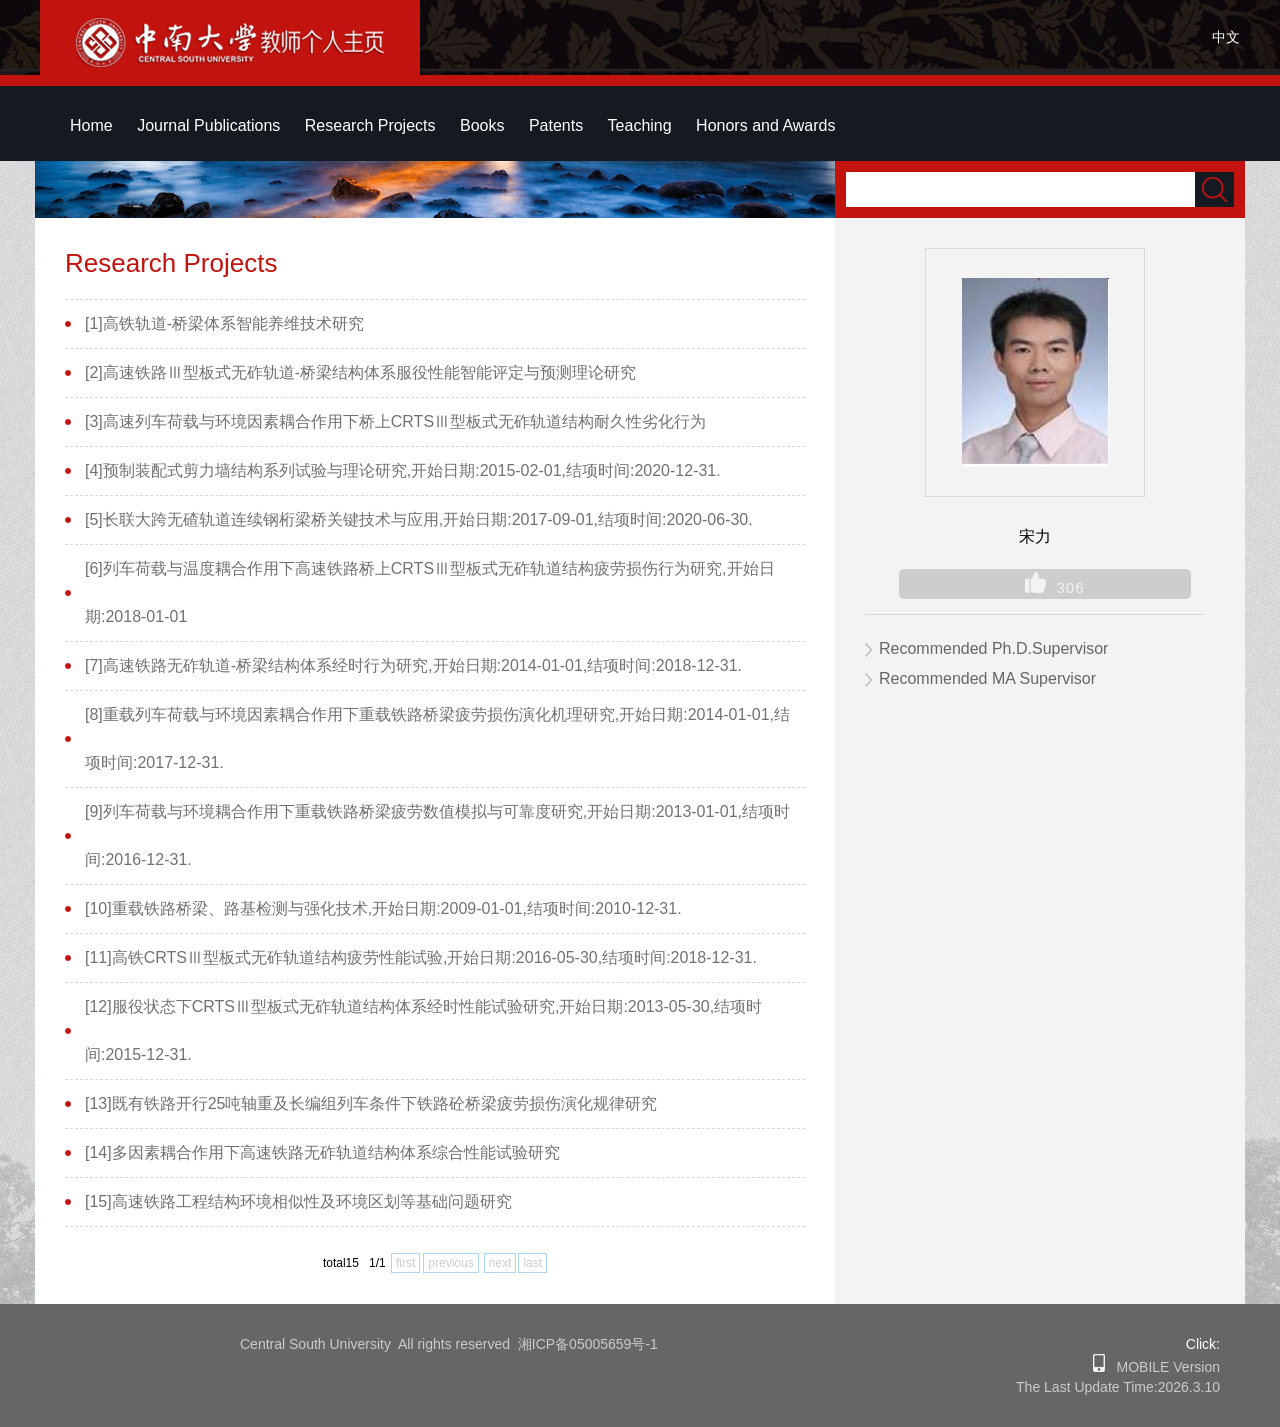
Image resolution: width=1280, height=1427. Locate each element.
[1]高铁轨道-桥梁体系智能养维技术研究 (224, 323)
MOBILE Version (1162, 1367)
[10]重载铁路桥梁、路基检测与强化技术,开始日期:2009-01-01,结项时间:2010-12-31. (383, 908)
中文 (1226, 37)
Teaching (640, 125)
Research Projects (370, 125)
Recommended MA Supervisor (987, 678)
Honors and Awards (765, 125)
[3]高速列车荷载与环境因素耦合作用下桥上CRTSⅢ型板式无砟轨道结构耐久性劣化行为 (395, 421)
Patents (556, 125)
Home (91, 125)
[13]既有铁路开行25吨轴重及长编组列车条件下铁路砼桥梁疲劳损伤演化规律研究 (371, 1103)
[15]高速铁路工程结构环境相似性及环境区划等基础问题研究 (298, 1201)
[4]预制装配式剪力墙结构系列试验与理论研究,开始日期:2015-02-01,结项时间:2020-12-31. (403, 470)
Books (482, 125)
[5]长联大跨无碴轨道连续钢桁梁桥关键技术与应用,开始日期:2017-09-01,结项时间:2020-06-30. (419, 519)
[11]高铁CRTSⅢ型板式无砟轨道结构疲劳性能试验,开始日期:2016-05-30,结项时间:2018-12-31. (421, 957)
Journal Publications (208, 125)
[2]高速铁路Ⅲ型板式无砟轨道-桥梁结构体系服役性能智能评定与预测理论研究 (360, 372)
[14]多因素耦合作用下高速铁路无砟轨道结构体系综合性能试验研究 (322, 1152)
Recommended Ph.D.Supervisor (993, 648)
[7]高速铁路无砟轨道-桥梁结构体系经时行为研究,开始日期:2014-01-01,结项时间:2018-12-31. (413, 665)
